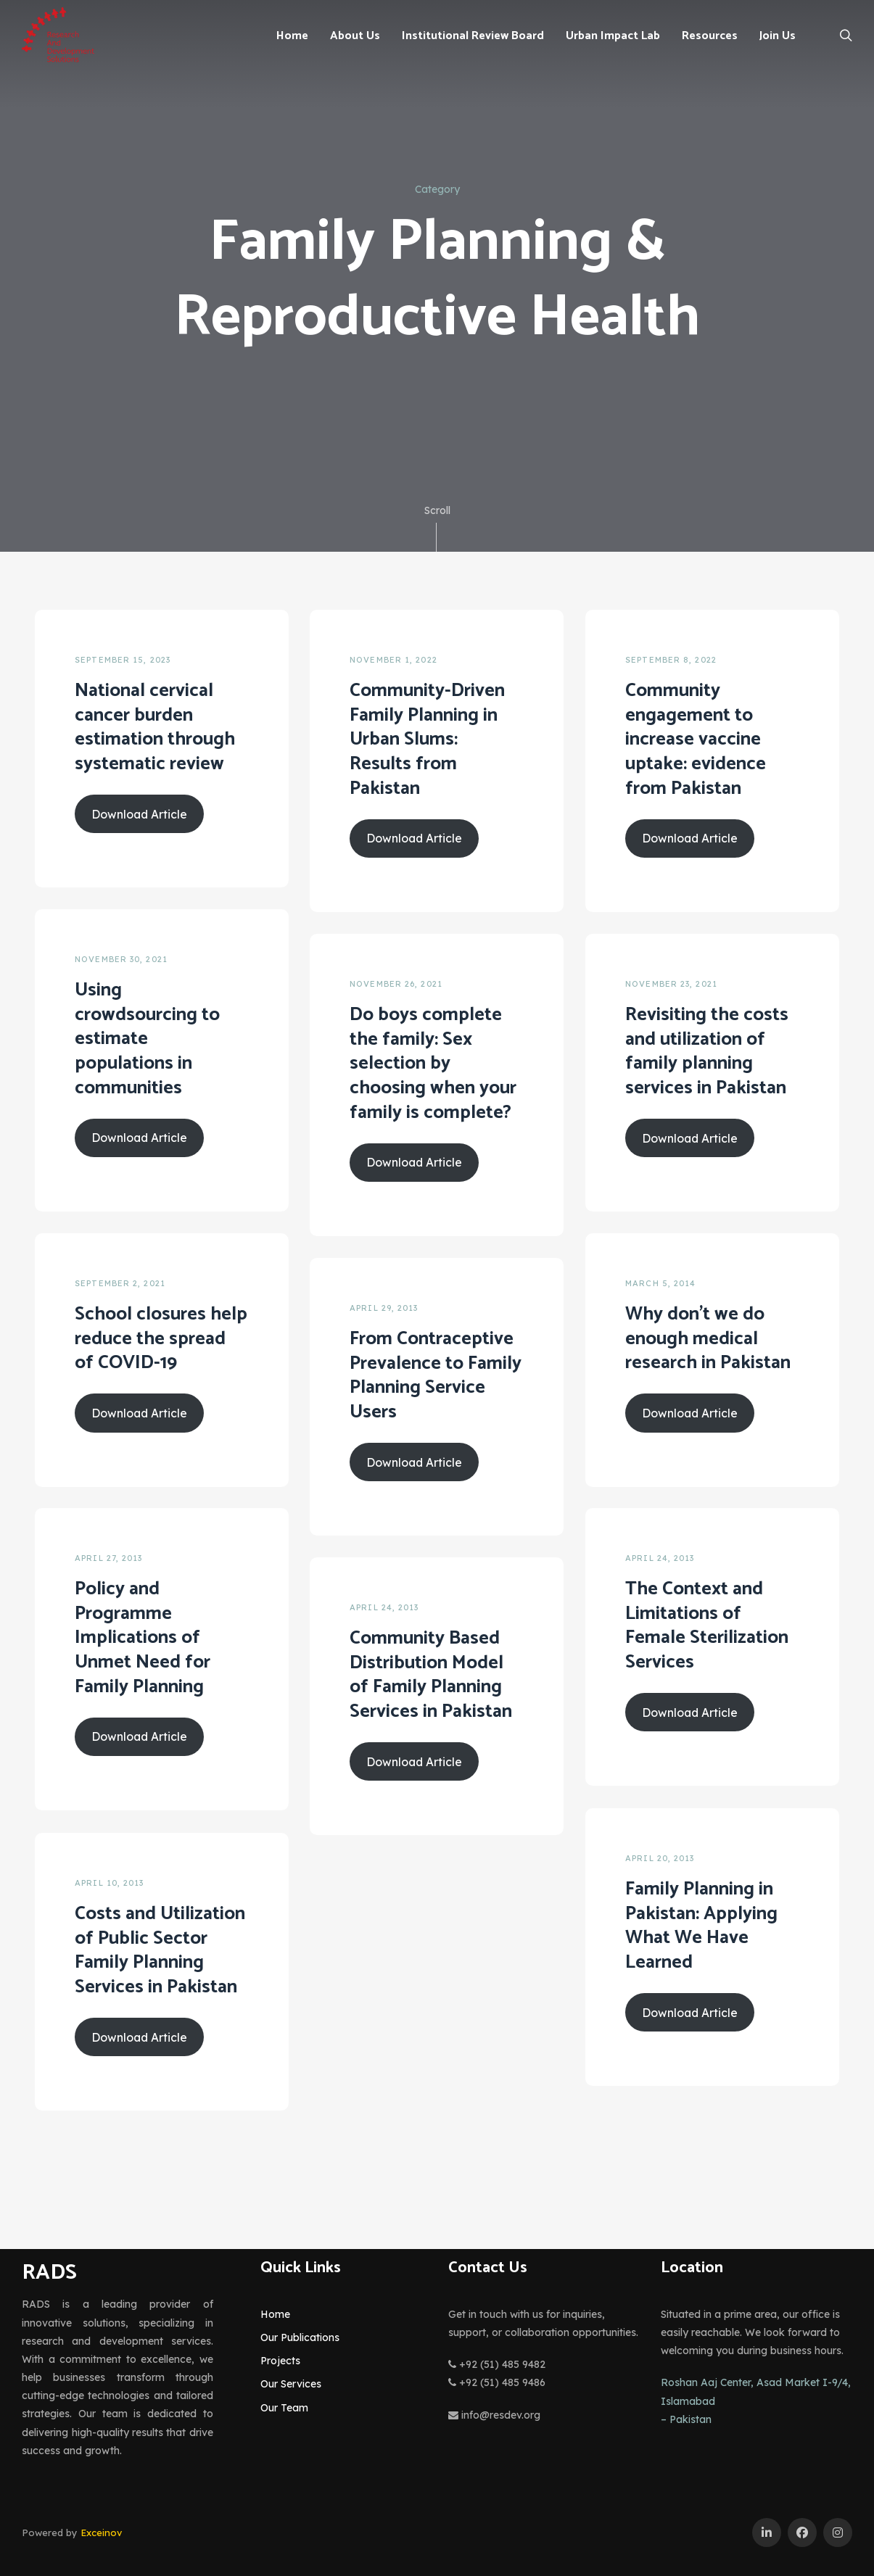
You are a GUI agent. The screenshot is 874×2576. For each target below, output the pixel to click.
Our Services (290, 2383)
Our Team (284, 2407)
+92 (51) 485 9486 (496, 2382)
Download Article (139, 814)
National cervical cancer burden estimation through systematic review (155, 727)
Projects (280, 2360)
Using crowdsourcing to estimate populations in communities (147, 1038)
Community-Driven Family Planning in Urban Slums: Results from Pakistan (427, 739)
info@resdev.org (494, 2415)
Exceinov (101, 2532)
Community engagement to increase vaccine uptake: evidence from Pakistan (695, 739)
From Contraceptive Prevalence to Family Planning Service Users (435, 1375)
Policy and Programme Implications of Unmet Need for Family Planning (142, 1637)
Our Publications (299, 2337)
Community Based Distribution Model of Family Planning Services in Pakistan (431, 1675)
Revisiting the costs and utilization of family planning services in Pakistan (706, 1051)
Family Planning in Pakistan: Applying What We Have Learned (701, 1925)
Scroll (437, 528)
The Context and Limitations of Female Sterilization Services (706, 1625)
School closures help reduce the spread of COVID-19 (161, 1339)
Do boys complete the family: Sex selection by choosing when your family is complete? (433, 1063)
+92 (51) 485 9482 (496, 2364)
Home (275, 2314)
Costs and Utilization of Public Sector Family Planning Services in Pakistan (160, 1950)
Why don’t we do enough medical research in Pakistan (708, 1339)
